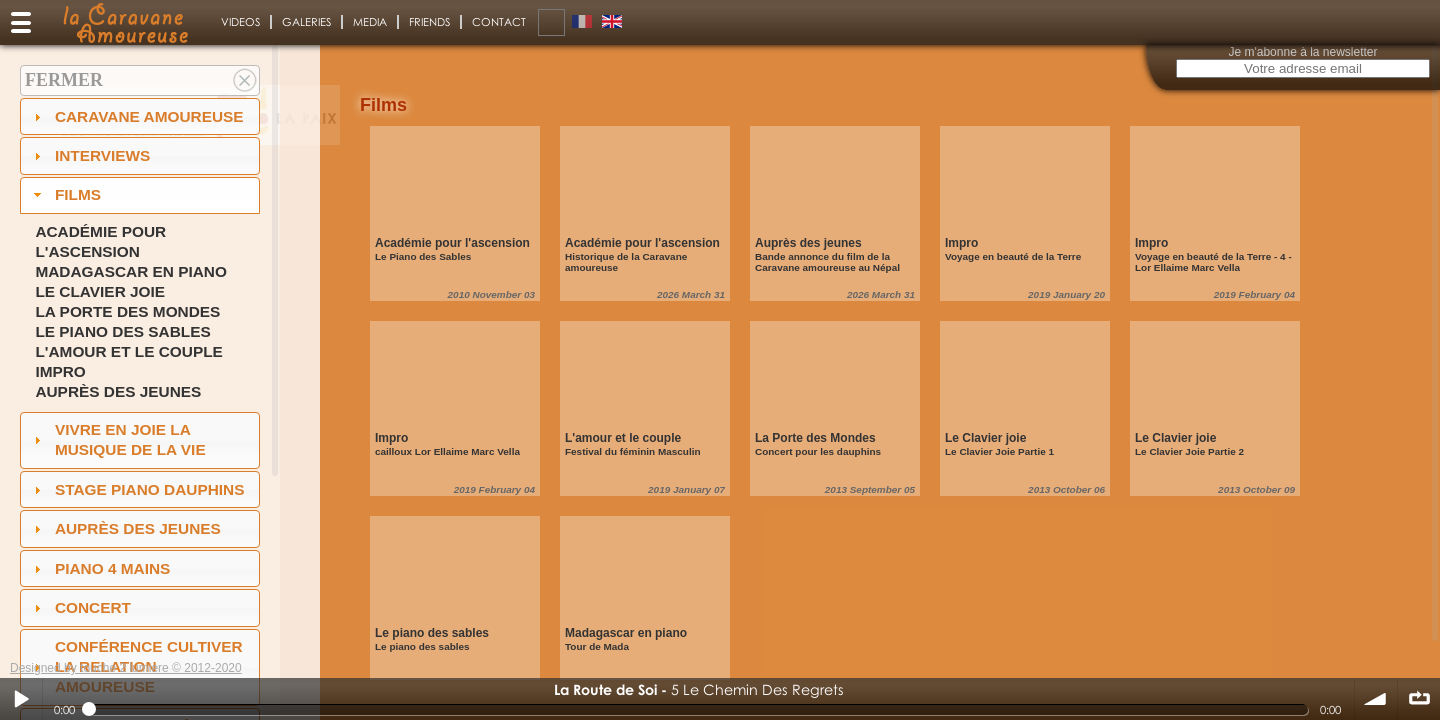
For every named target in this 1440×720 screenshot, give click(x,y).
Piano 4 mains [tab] (100, 568)
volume (1376, 699)
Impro (60, 371)
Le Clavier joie (100, 291)
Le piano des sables (122, 331)
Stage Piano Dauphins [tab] (137, 489)
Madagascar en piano (131, 271)
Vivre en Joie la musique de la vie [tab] (117, 439)
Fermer (64, 80)
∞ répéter (1419, 699)
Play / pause (21, 699)
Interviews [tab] (90, 155)
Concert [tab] (80, 607)
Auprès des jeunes (118, 391)
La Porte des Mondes (127, 311)
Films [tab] (65, 194)
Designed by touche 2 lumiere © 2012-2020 (126, 668)
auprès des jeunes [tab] (125, 528)
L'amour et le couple (129, 351)
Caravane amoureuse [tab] (136, 116)
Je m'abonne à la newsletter (1302, 52)
